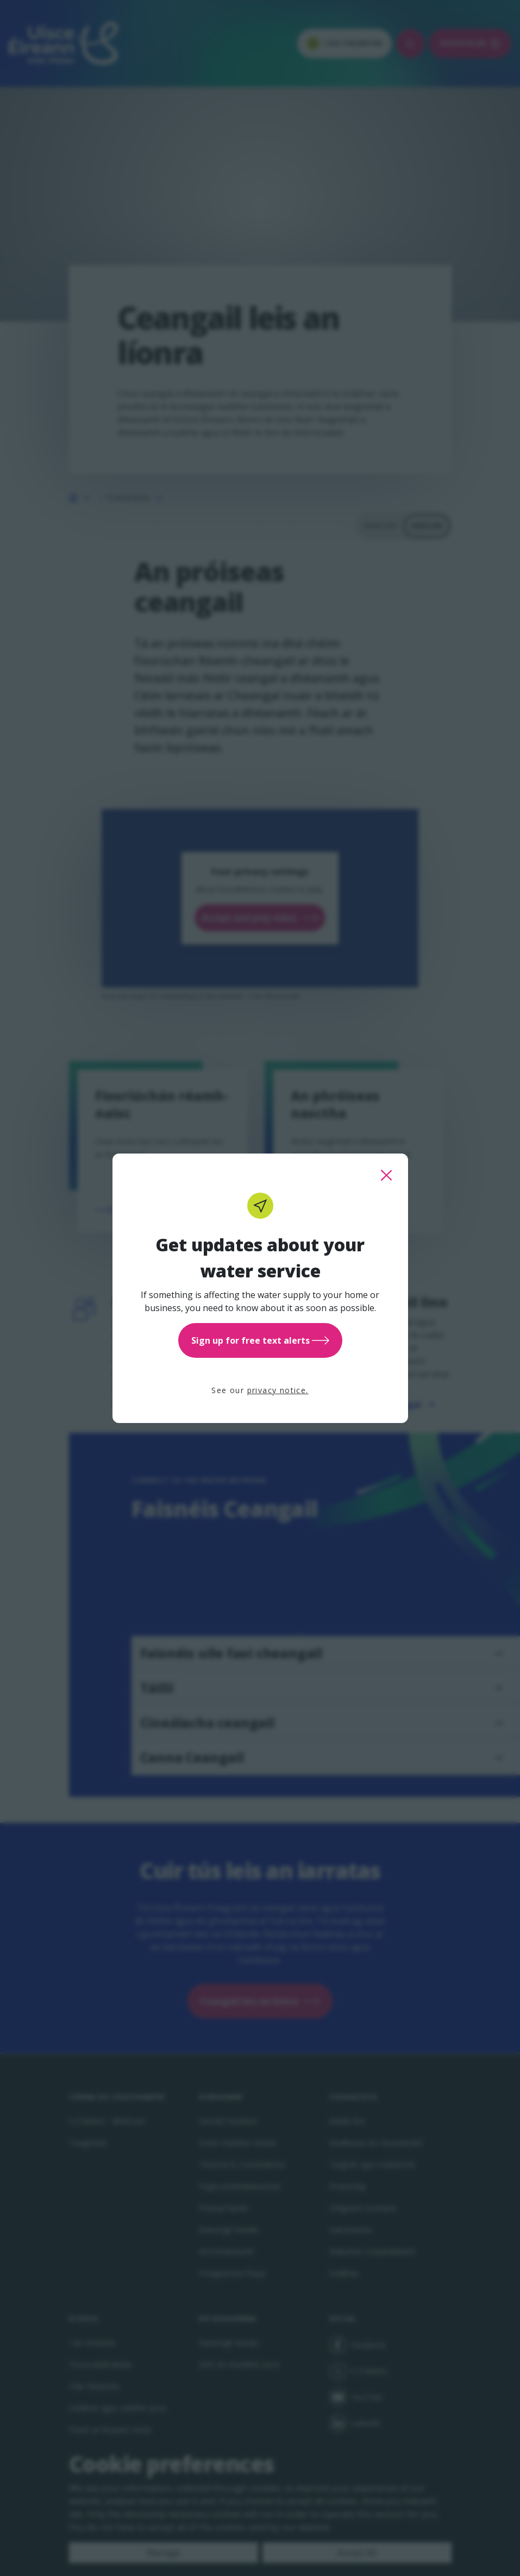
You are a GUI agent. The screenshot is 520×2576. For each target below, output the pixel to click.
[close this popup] (386, 1175)
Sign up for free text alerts (260, 1340)
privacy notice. (278, 1390)
